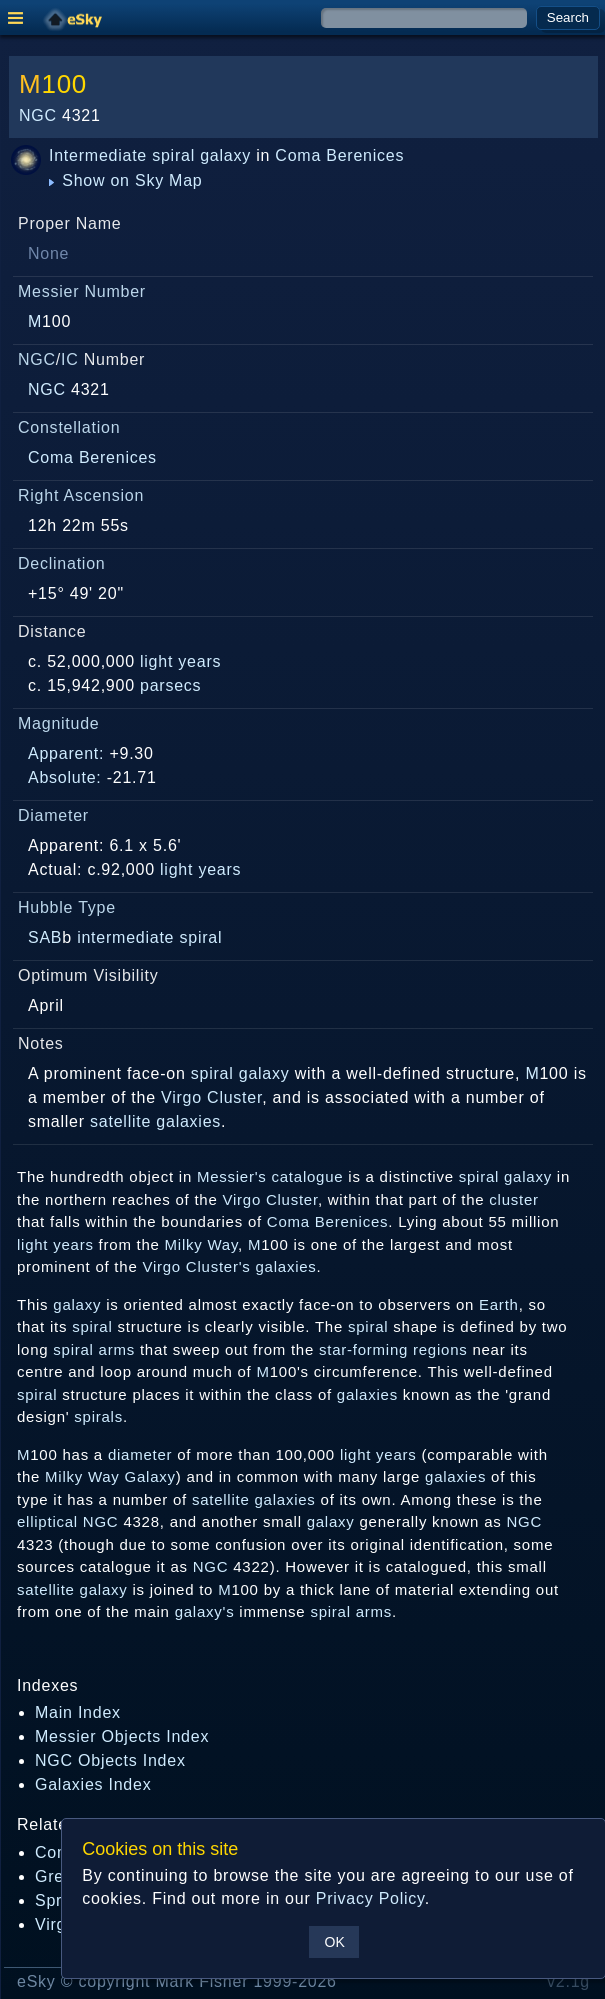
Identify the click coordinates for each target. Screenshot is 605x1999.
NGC (38, 115)
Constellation (69, 427)
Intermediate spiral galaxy (150, 155)
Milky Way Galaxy (110, 1476)
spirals (98, 1416)
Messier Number (82, 291)
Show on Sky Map (126, 180)
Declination (61, 563)
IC (70, 359)
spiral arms (94, 1349)
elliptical (47, 1521)
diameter (140, 1454)
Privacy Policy (370, 1898)
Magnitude (59, 723)
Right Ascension (81, 495)
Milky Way (201, 1244)
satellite (120, 1121)
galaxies (188, 1121)
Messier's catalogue (270, 1176)
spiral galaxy (240, 1073)
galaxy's (205, 1611)
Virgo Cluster (211, 1097)
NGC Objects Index (110, 1760)
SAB (45, 937)
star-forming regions (393, 1349)
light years (180, 661)
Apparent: (66, 753)
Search (568, 17)
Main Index (78, 1712)
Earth (499, 1304)
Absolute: (65, 777)
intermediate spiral (149, 937)
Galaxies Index (93, 1784)
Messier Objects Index (122, 1736)
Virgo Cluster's (196, 1266)
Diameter (53, 815)
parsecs (170, 685)
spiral (92, 1326)
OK (335, 1942)
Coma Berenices (339, 155)
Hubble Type (67, 907)
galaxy (77, 1304)
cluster (513, 1199)
